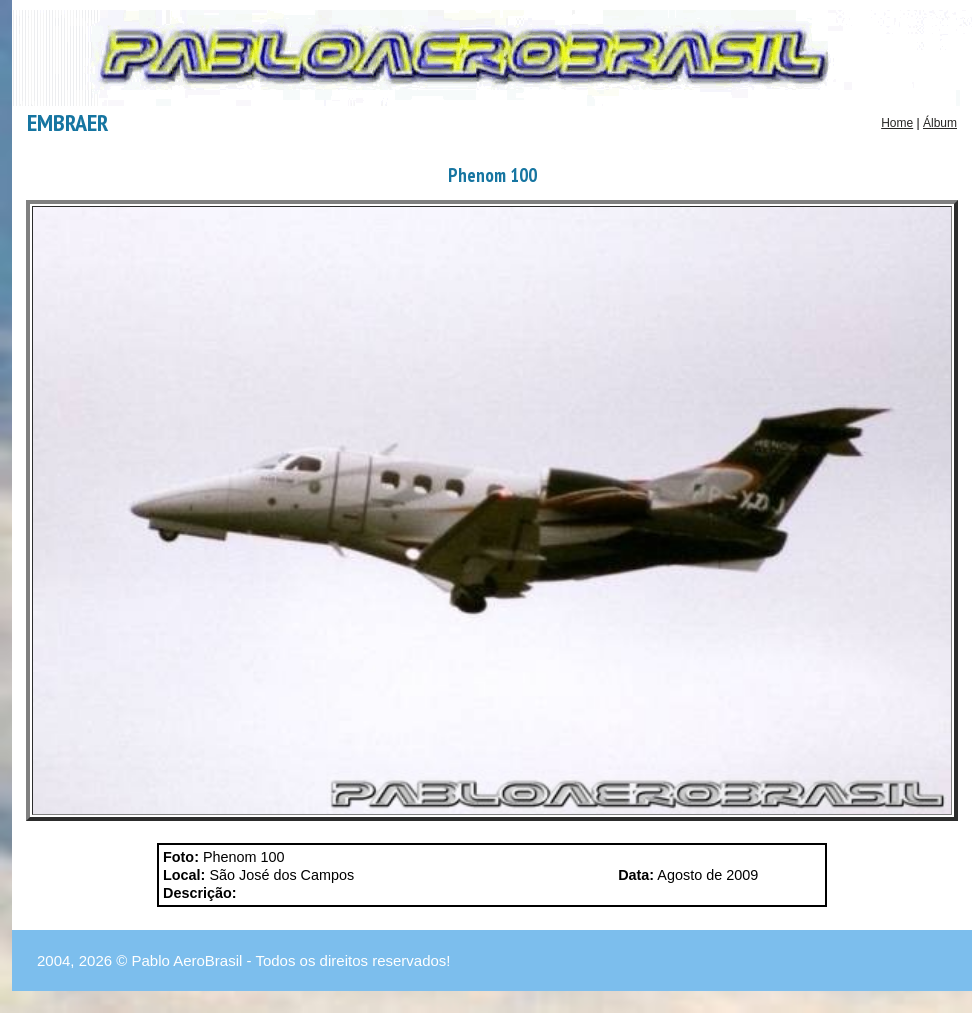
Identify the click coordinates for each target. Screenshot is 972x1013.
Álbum (940, 123)
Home (897, 123)
